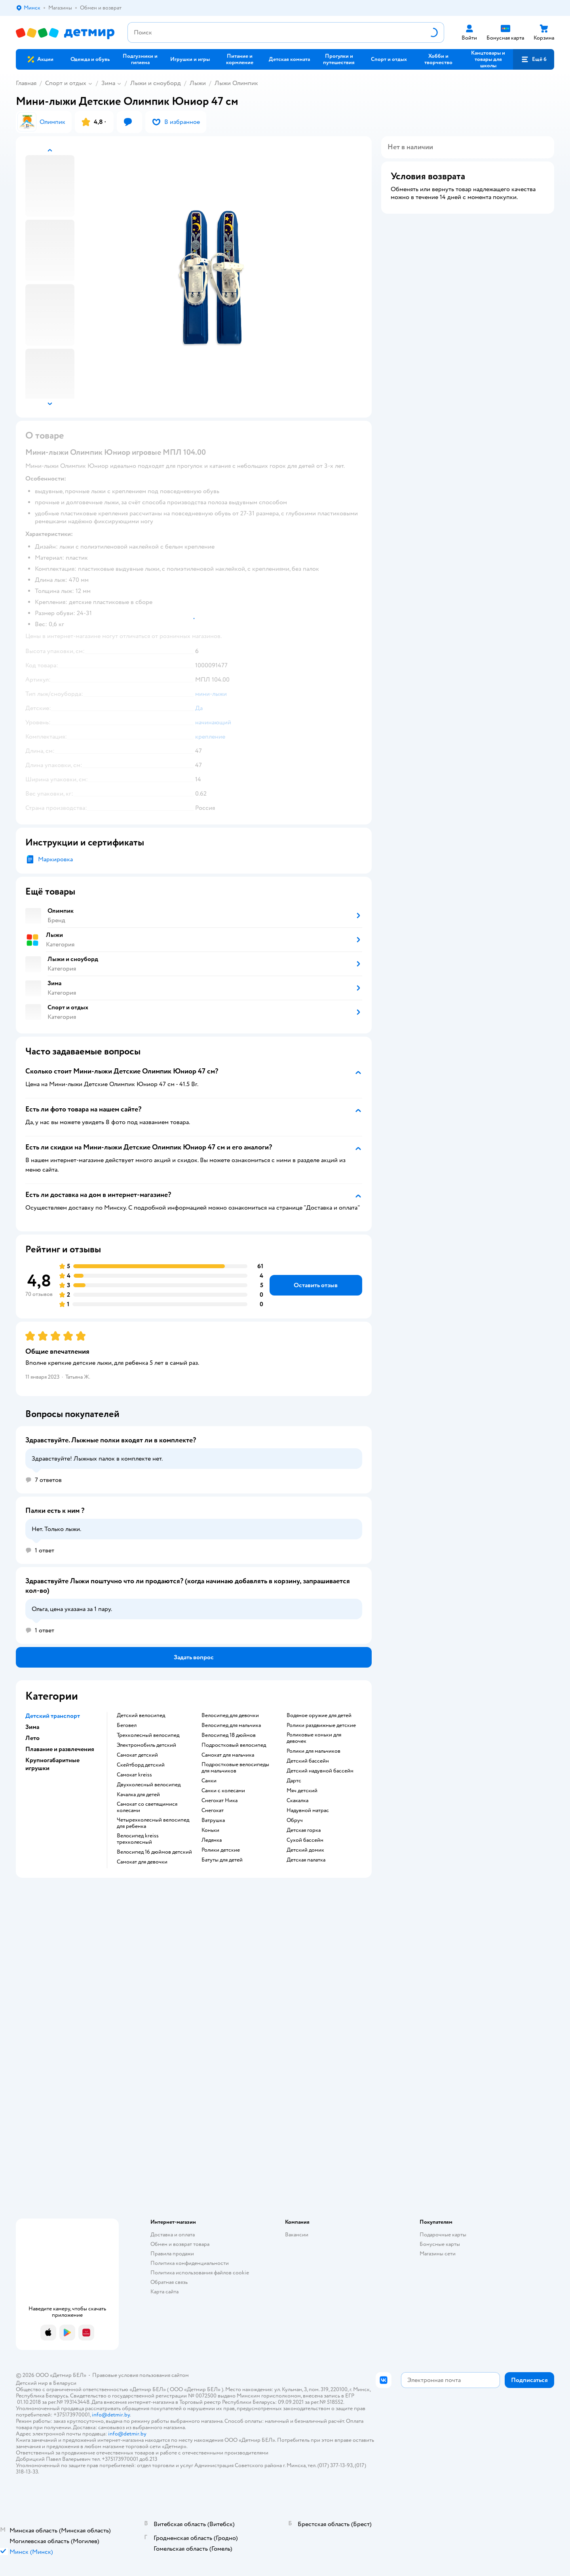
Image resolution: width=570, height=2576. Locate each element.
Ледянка (211, 1840)
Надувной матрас (308, 1810)
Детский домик (305, 1850)
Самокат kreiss (134, 1775)
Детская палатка (306, 1860)
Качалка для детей (138, 1794)
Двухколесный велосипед (148, 1785)
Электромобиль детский (146, 1745)
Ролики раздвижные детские (321, 1725)
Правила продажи (172, 2253)
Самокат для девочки (142, 1862)
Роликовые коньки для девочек (314, 1738)
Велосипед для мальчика (231, 1725)
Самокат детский (137, 1755)
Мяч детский (302, 1791)
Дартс (294, 1781)
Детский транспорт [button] (52, 1716)
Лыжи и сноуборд (155, 83)
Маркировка (55, 859)
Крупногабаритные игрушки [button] (52, 1764)
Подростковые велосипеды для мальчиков (235, 1767)
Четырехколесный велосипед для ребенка (153, 1823)
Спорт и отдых (65, 83)
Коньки (210, 1830)
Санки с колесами (223, 1791)
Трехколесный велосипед (148, 1735)
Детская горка (304, 1830)
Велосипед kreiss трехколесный (138, 1839)
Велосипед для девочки (230, 1715)
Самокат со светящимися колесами (147, 1807)
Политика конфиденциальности (189, 2263)
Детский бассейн (308, 1761)
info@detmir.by (111, 2414)
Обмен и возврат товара (179, 2244)
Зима (108, 83)
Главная (26, 83)
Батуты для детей (222, 1860)
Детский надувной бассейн (320, 1771)
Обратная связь (169, 2282)
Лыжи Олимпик (236, 83)
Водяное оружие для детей (319, 1715)
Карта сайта (164, 2291)
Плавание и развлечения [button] (59, 1749)
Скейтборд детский (141, 1765)
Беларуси (64, 2383)
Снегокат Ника (219, 1800)
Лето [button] (32, 1738)
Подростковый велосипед (233, 1745)
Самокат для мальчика (227, 1755)
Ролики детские (220, 1850)
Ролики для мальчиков (313, 1751)
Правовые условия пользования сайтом (140, 2375)
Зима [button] (32, 1727)
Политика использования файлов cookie (199, 2272)
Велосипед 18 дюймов (228, 1735)
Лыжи (198, 83)
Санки (209, 1781)
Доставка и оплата (172, 2234)
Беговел (127, 1725)
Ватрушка (213, 1820)
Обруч (295, 1820)
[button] (533, 59)
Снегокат (212, 1810)
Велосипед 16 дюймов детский (154, 1852)
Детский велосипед (141, 1715)
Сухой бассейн (305, 1840)
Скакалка (297, 1800)
